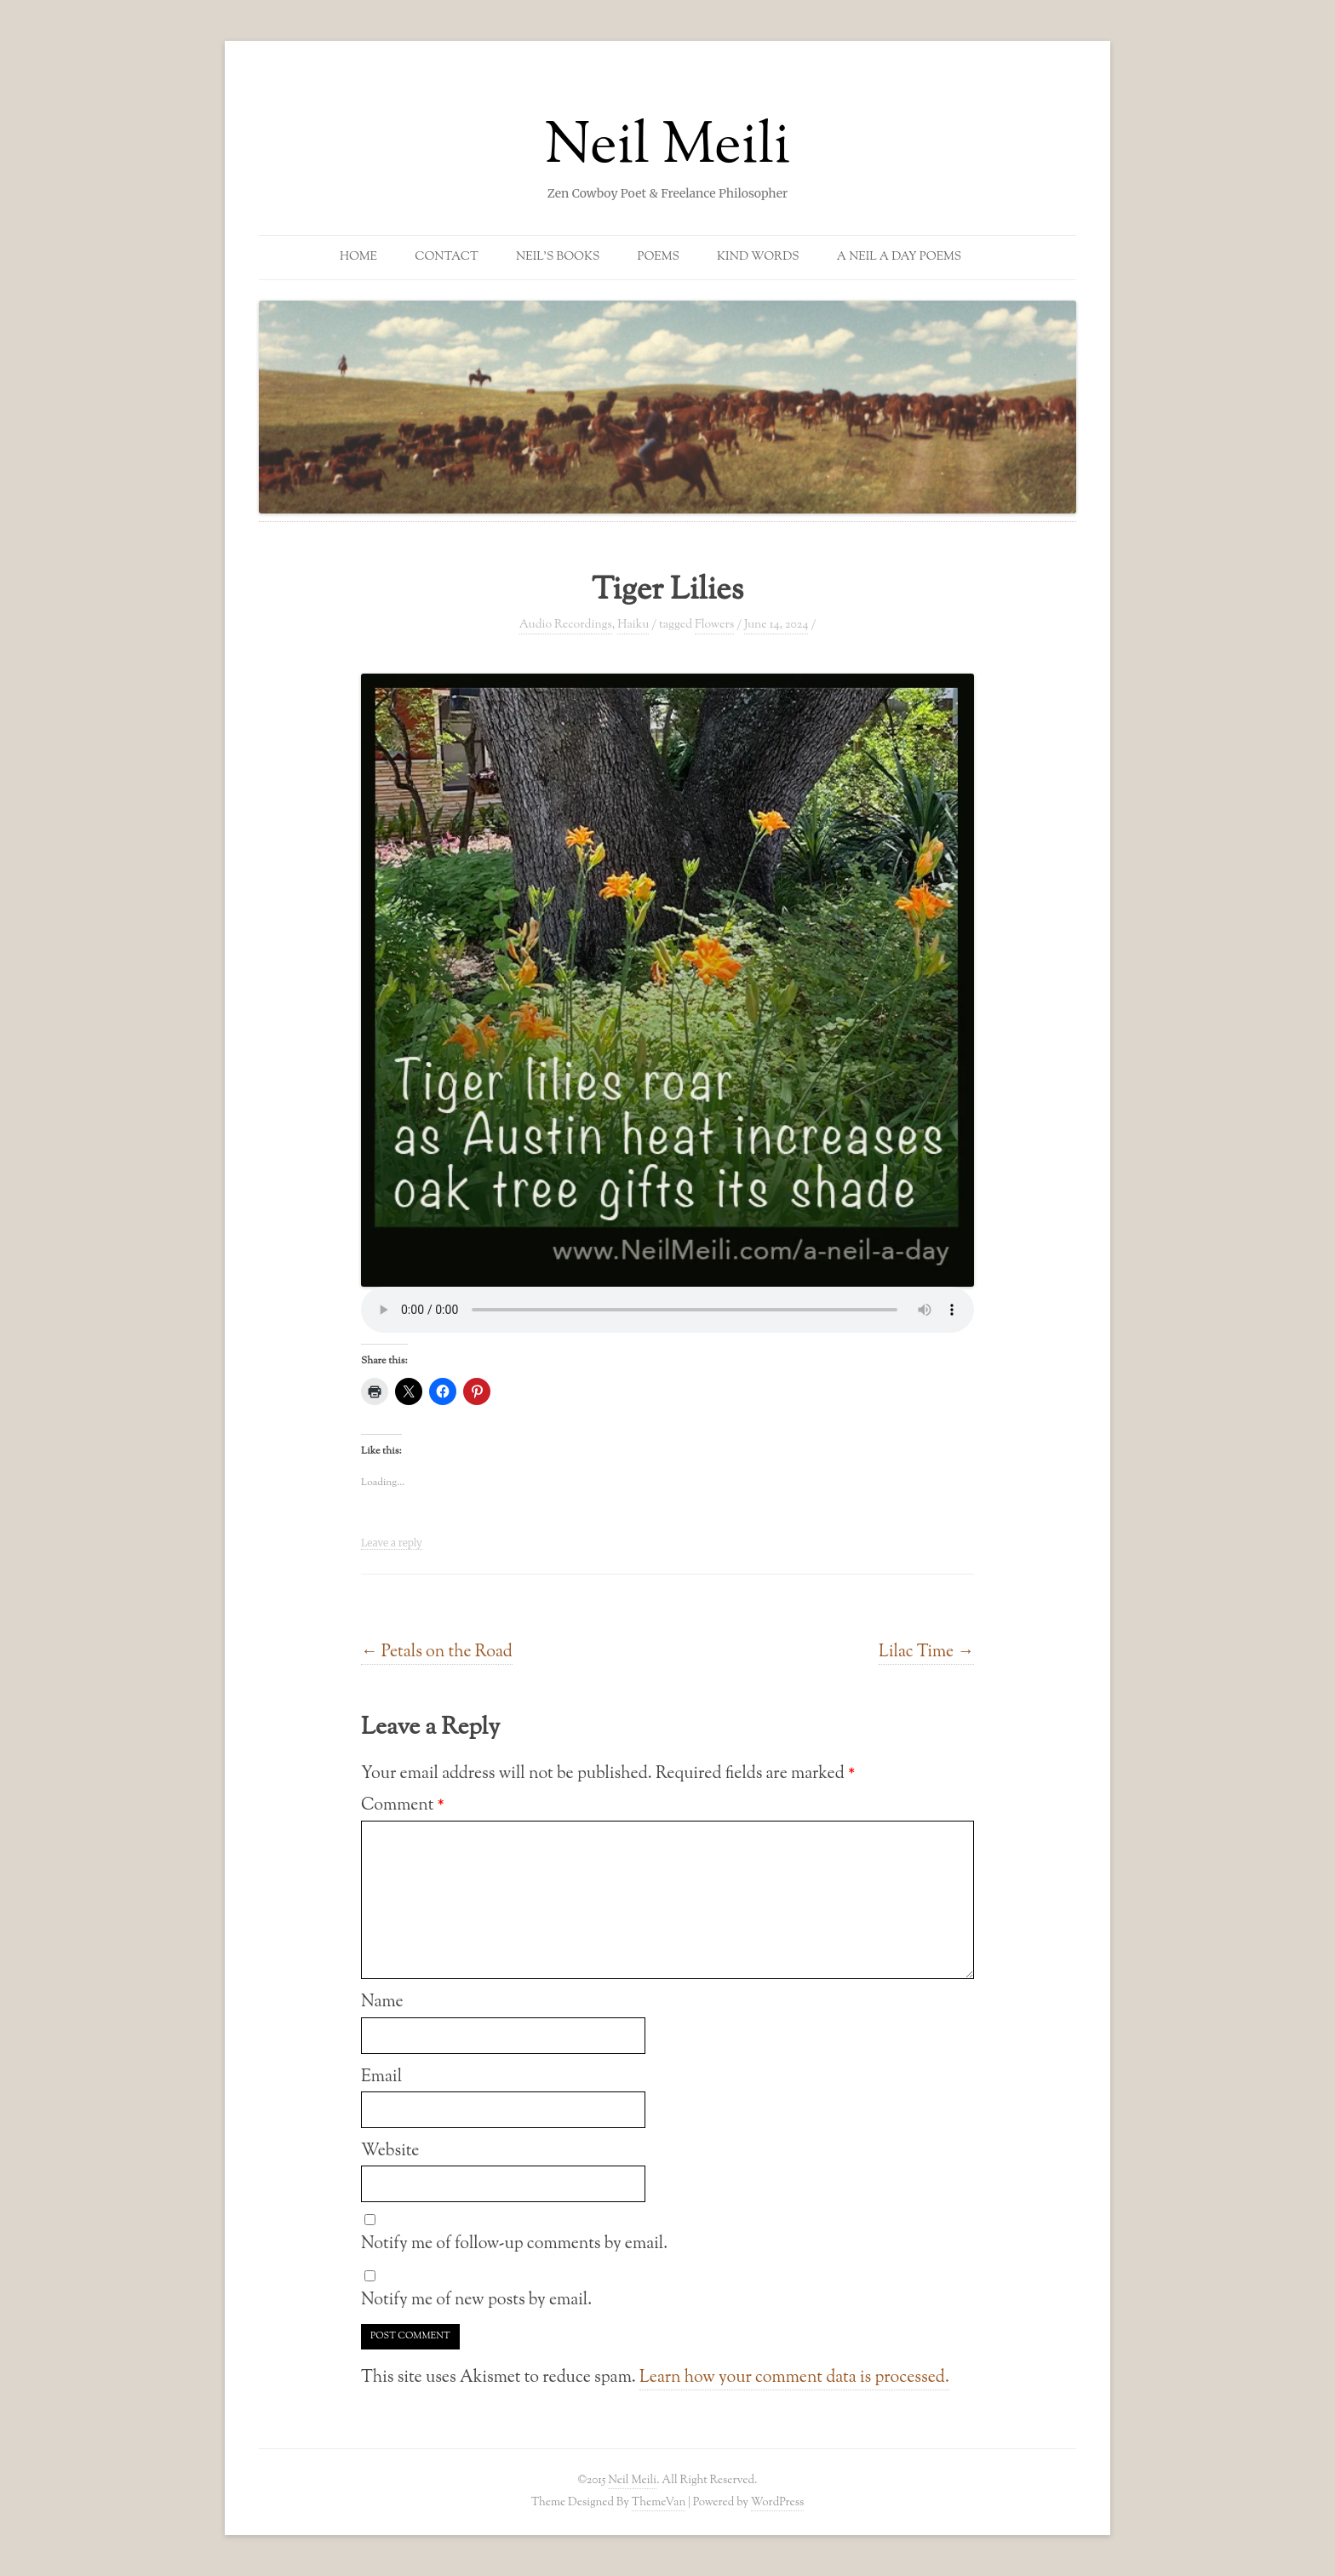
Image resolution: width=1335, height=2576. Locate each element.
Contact (446, 257)
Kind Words (758, 257)
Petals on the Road (437, 1652)
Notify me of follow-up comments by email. (514, 2244)
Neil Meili (668, 148)
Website (390, 2151)
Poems (658, 257)
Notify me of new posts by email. (476, 2300)
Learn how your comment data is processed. (794, 2378)
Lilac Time (926, 1652)
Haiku (633, 625)
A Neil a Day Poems (899, 257)
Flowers (714, 625)
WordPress (778, 2502)
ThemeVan (658, 2502)
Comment (402, 1805)
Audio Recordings (565, 625)
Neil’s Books (557, 257)
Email (381, 2077)
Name (382, 2002)
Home (358, 257)
